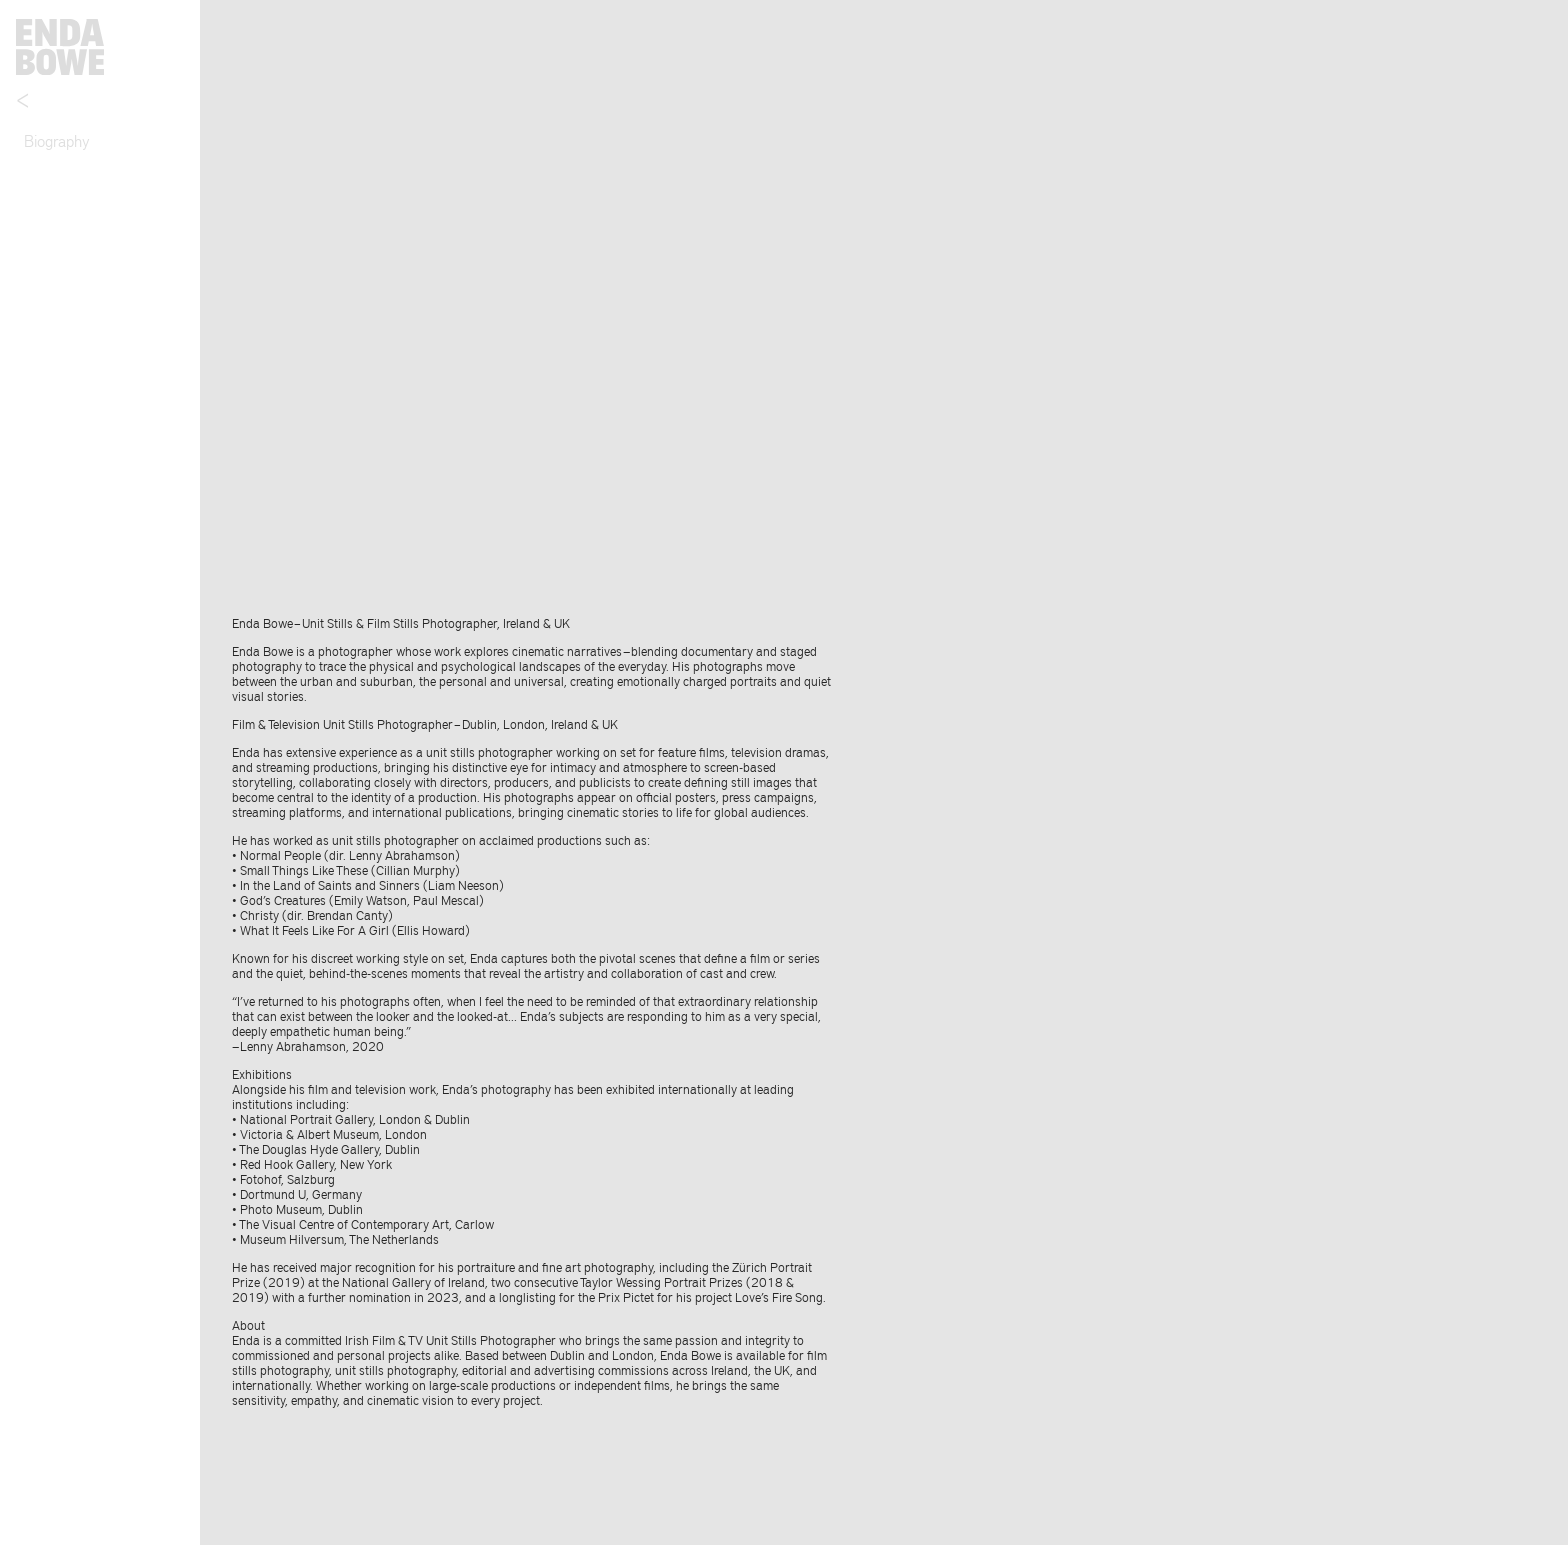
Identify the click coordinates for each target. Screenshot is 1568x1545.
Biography (57, 140)
